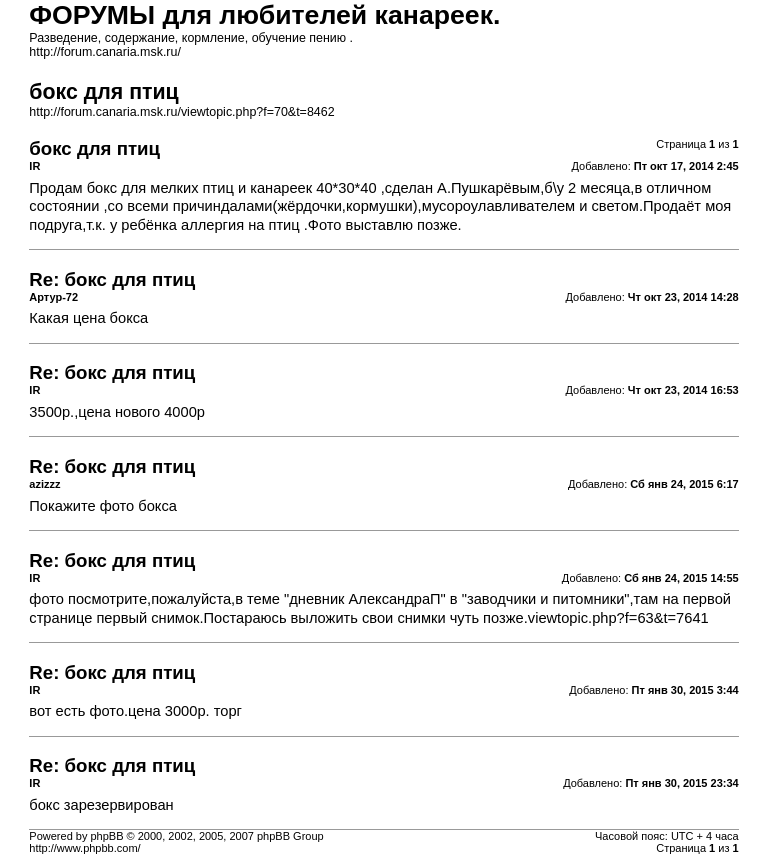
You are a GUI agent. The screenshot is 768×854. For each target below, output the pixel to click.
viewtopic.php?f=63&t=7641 (618, 618)
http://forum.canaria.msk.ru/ (105, 52)
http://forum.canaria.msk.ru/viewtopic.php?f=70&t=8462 (181, 112)
